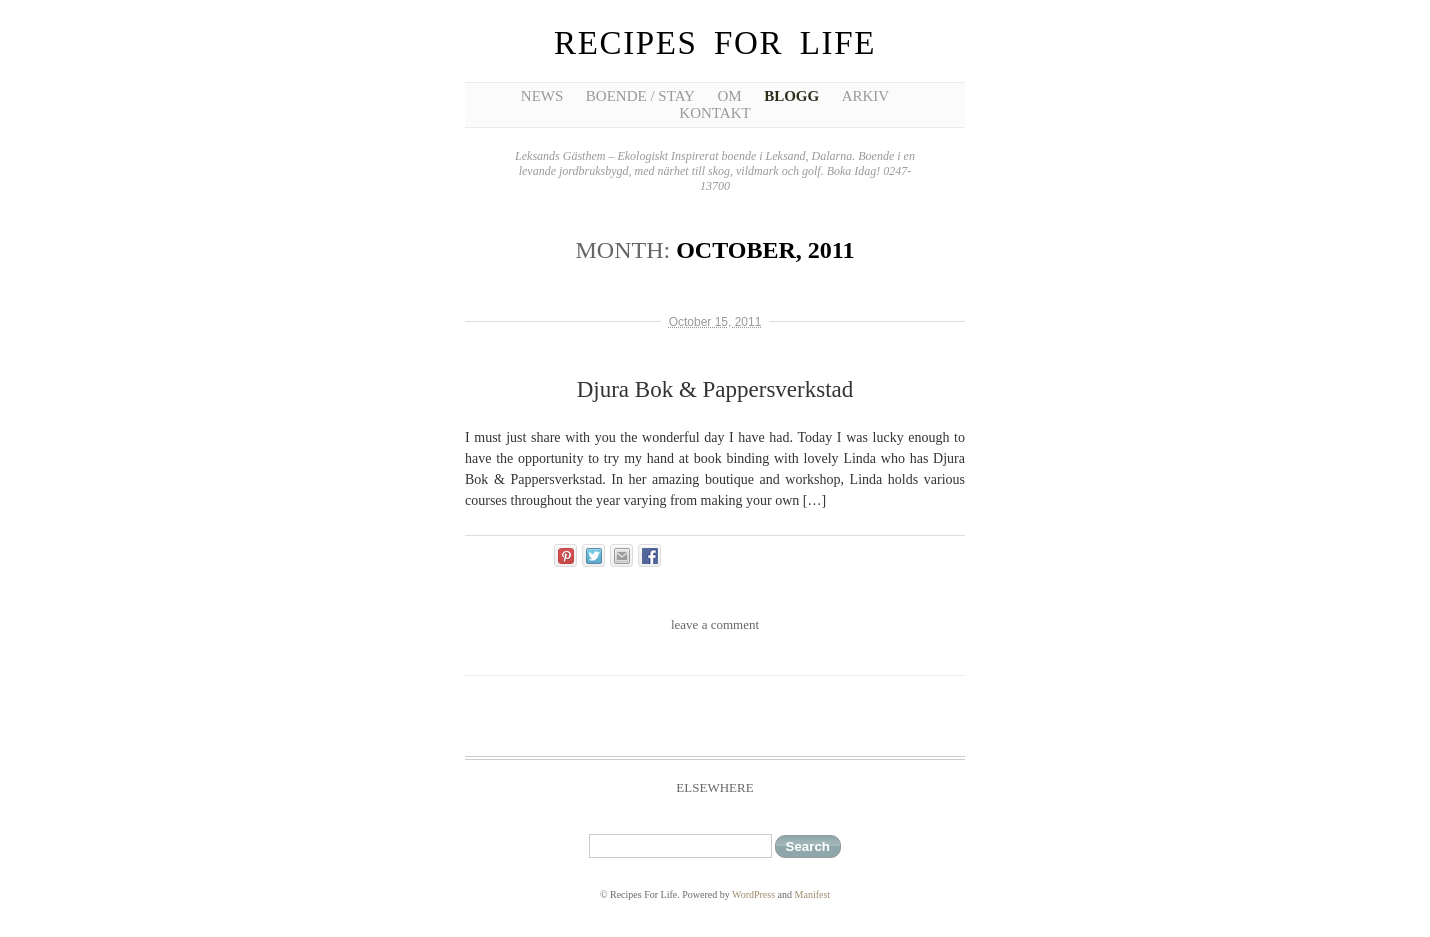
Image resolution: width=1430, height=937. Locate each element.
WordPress (753, 894)
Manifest (813, 894)
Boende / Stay (640, 96)
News (542, 96)
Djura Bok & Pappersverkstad (715, 389)
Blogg (791, 96)
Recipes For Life (715, 43)
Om (729, 96)
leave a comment (715, 624)
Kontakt (714, 113)
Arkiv (866, 96)
